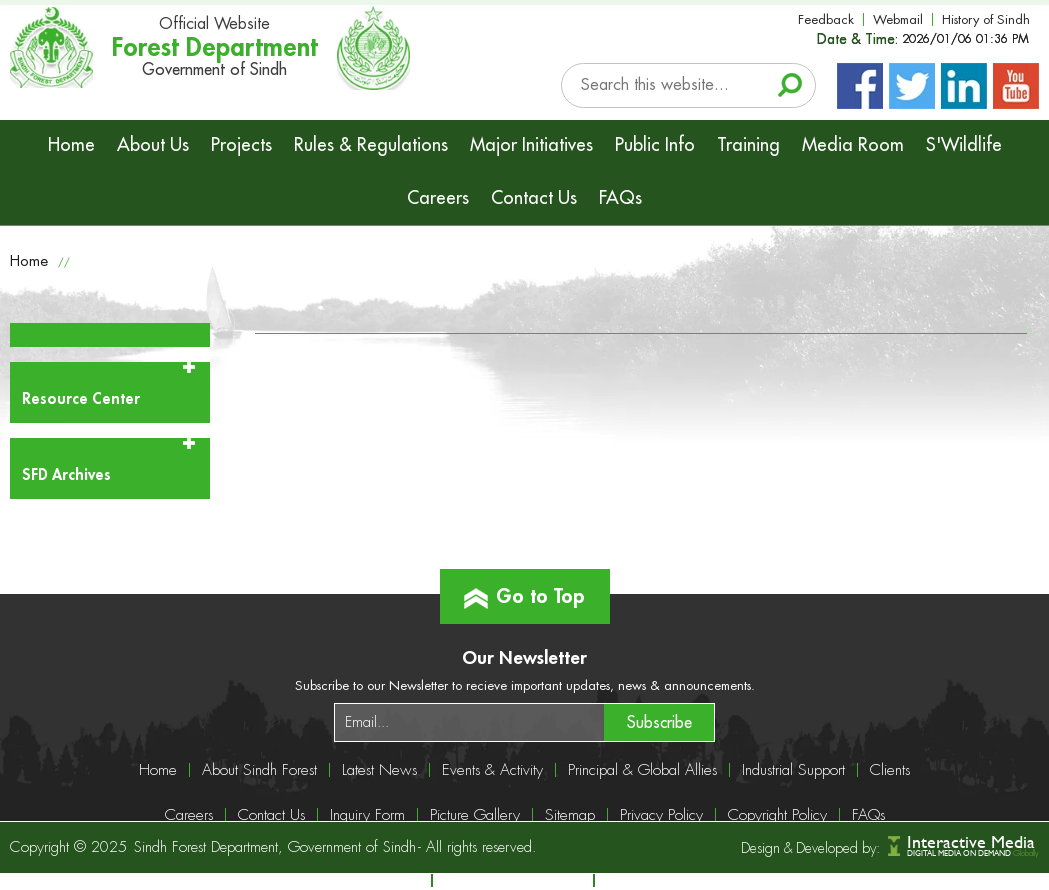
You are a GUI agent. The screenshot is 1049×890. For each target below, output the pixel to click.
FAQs (620, 198)
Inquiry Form (367, 815)
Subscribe (659, 723)
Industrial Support (793, 770)
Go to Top (524, 588)
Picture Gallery (475, 815)
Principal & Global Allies (642, 770)
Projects (241, 145)
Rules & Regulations (371, 145)
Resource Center (81, 399)
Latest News (379, 770)
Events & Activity (492, 770)
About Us (153, 145)
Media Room (853, 145)
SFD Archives (66, 475)
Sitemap (570, 815)
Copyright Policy (777, 815)
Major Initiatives (531, 145)
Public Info (655, 145)
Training (748, 145)
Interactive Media (971, 841)
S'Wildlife (964, 145)
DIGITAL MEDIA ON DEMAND (973, 853)
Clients (890, 770)
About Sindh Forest (259, 770)
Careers (438, 198)
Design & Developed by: (810, 848)
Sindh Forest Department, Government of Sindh (275, 847)
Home (71, 145)
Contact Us (534, 198)
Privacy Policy (661, 815)
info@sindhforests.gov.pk (707, 880)
